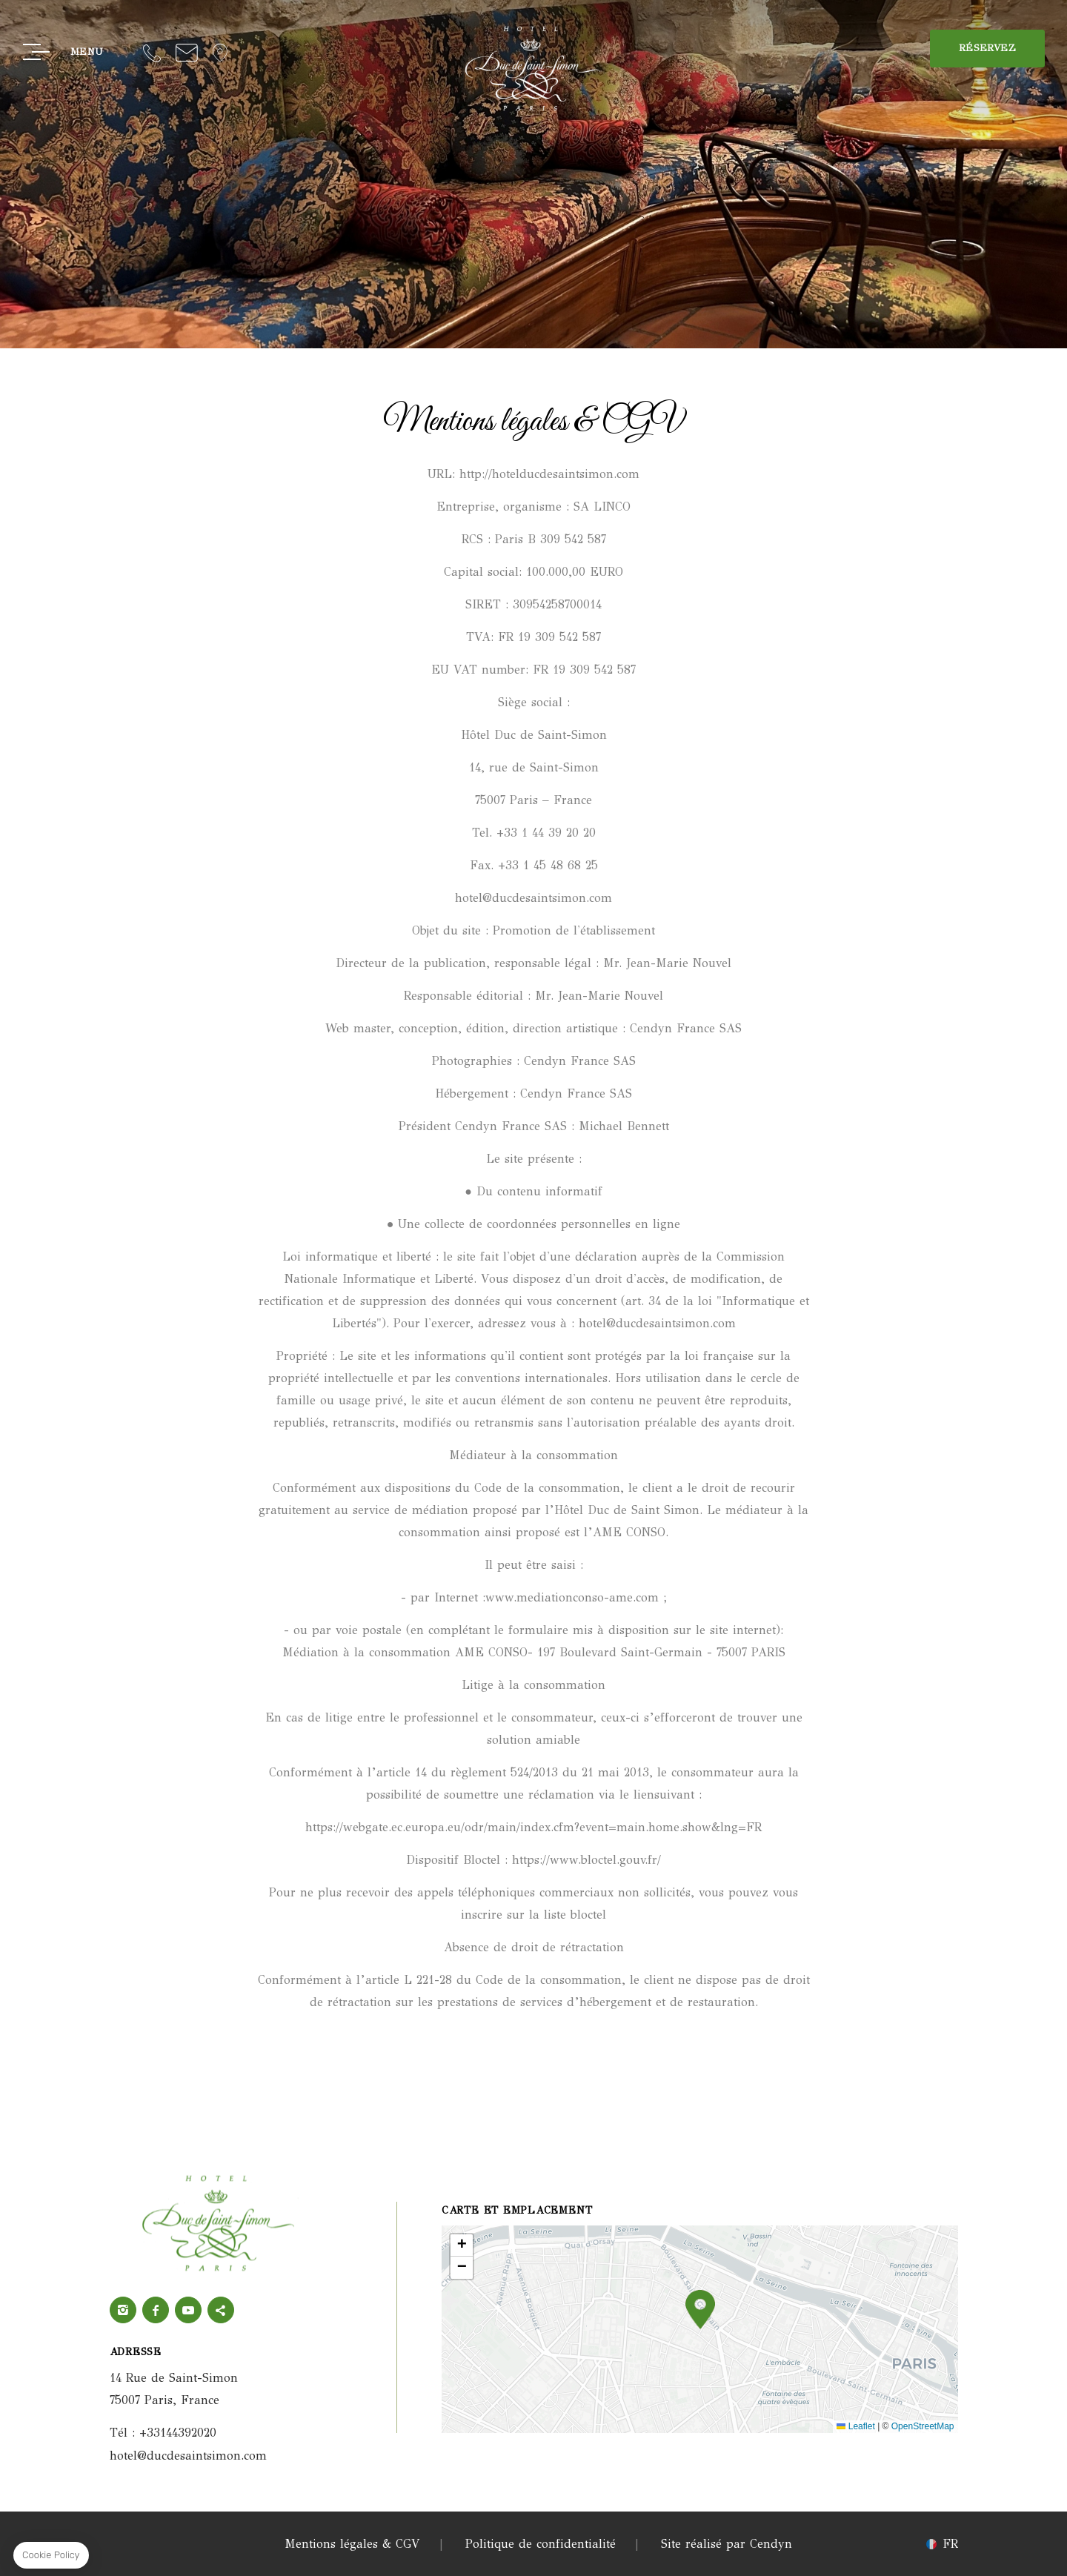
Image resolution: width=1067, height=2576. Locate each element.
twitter (220, 2310)
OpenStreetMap (922, 2426)
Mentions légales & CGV (352, 2544)
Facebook (155, 2310)
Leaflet (855, 2426)
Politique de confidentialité (540, 2544)
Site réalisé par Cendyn (726, 2544)
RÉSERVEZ (987, 48)
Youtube (188, 2310)
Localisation (220, 52)
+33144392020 (152, 52)
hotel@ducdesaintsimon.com (187, 52)
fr (950, 2544)
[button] (700, 2309)
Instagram (123, 2310)
